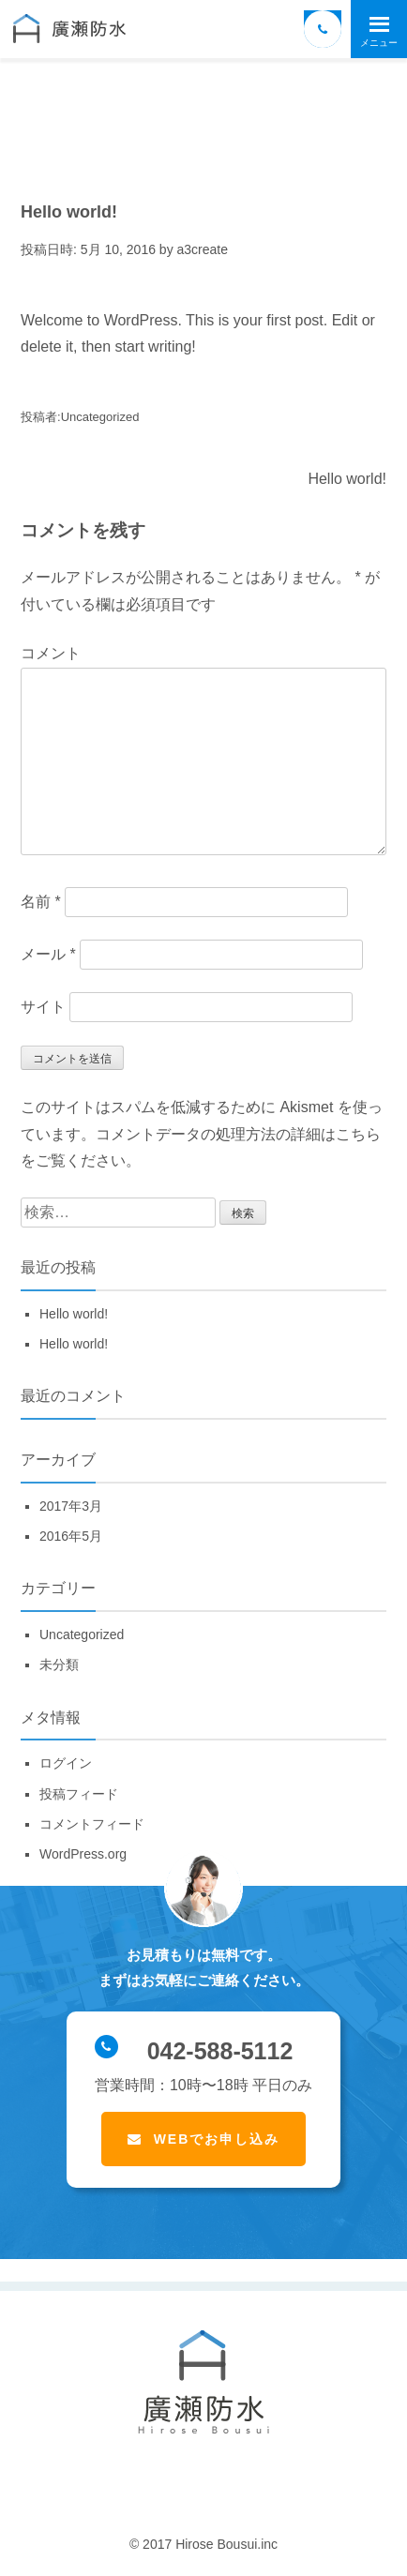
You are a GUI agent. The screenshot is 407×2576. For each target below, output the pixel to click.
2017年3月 (70, 1506)
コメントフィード (91, 1823)
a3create (202, 249)
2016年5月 (70, 1536)
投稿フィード (78, 1793)
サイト (43, 1007)
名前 (41, 902)
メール (48, 954)
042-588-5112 (194, 2049)
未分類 (59, 1664)
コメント (51, 653)
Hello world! (347, 479)
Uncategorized (100, 417)
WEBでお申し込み (217, 2139)
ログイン (65, 1762)
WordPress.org (83, 1853)
